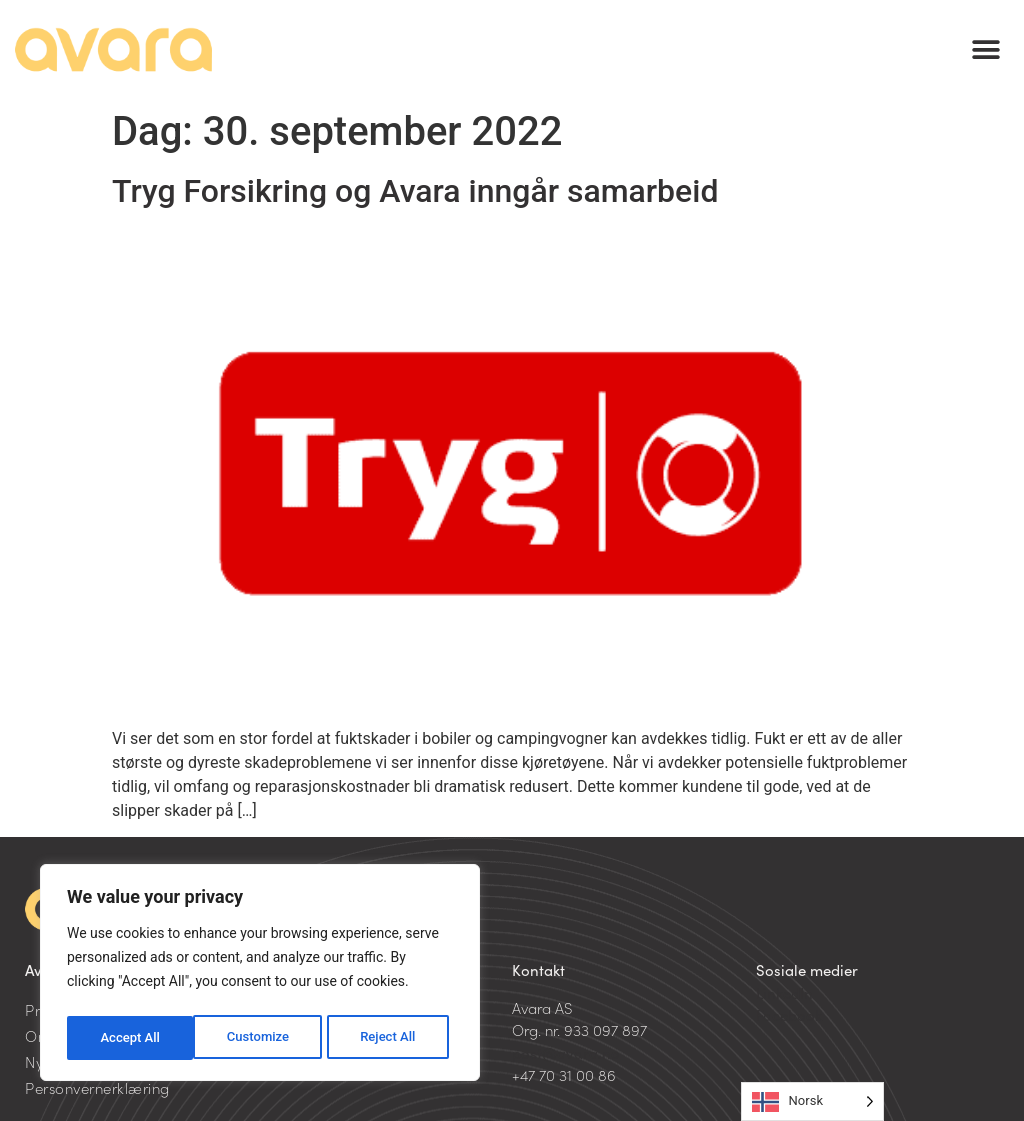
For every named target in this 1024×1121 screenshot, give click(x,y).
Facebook (789, 1014)
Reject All (261, 1038)
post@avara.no (566, 1052)
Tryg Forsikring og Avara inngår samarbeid (415, 191)
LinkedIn (784, 992)
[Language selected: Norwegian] (812, 1101)
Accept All (391, 1038)
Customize (130, 1038)
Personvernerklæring (97, 1087)
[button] (986, 50)
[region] (260, 976)
